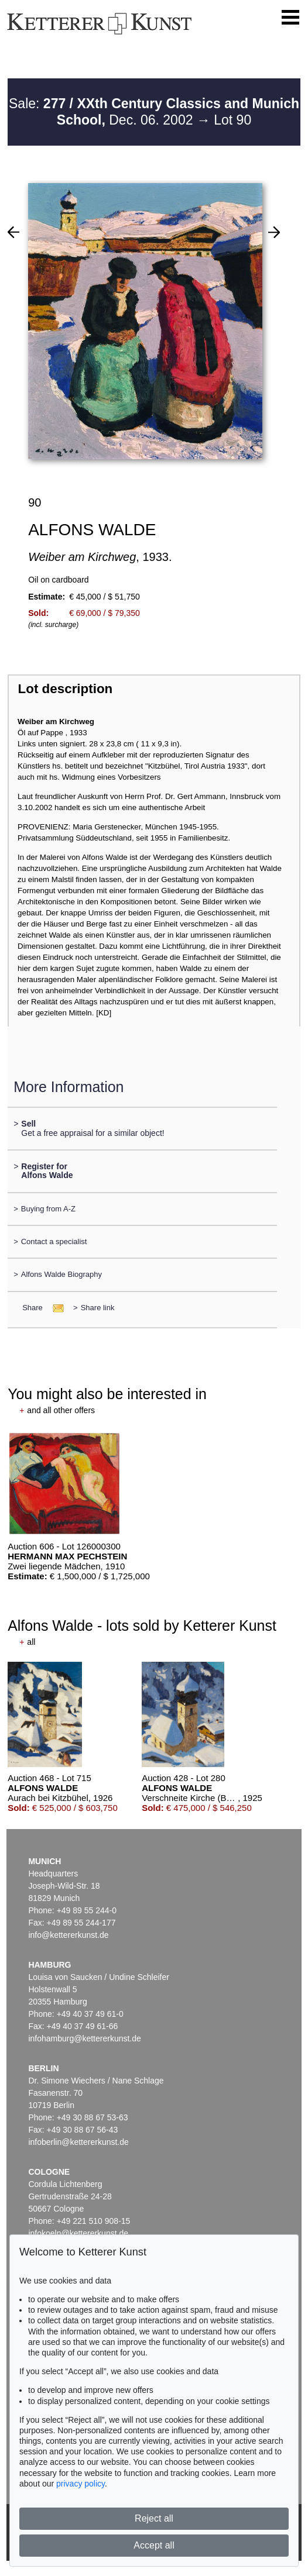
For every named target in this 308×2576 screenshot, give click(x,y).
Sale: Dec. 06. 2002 (154, 112)
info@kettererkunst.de (68, 1935)
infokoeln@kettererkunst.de (78, 2233)
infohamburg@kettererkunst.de (84, 2038)
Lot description (65, 688)
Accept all (154, 2545)
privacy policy (80, 2483)
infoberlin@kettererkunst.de (78, 2142)
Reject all (154, 2518)
